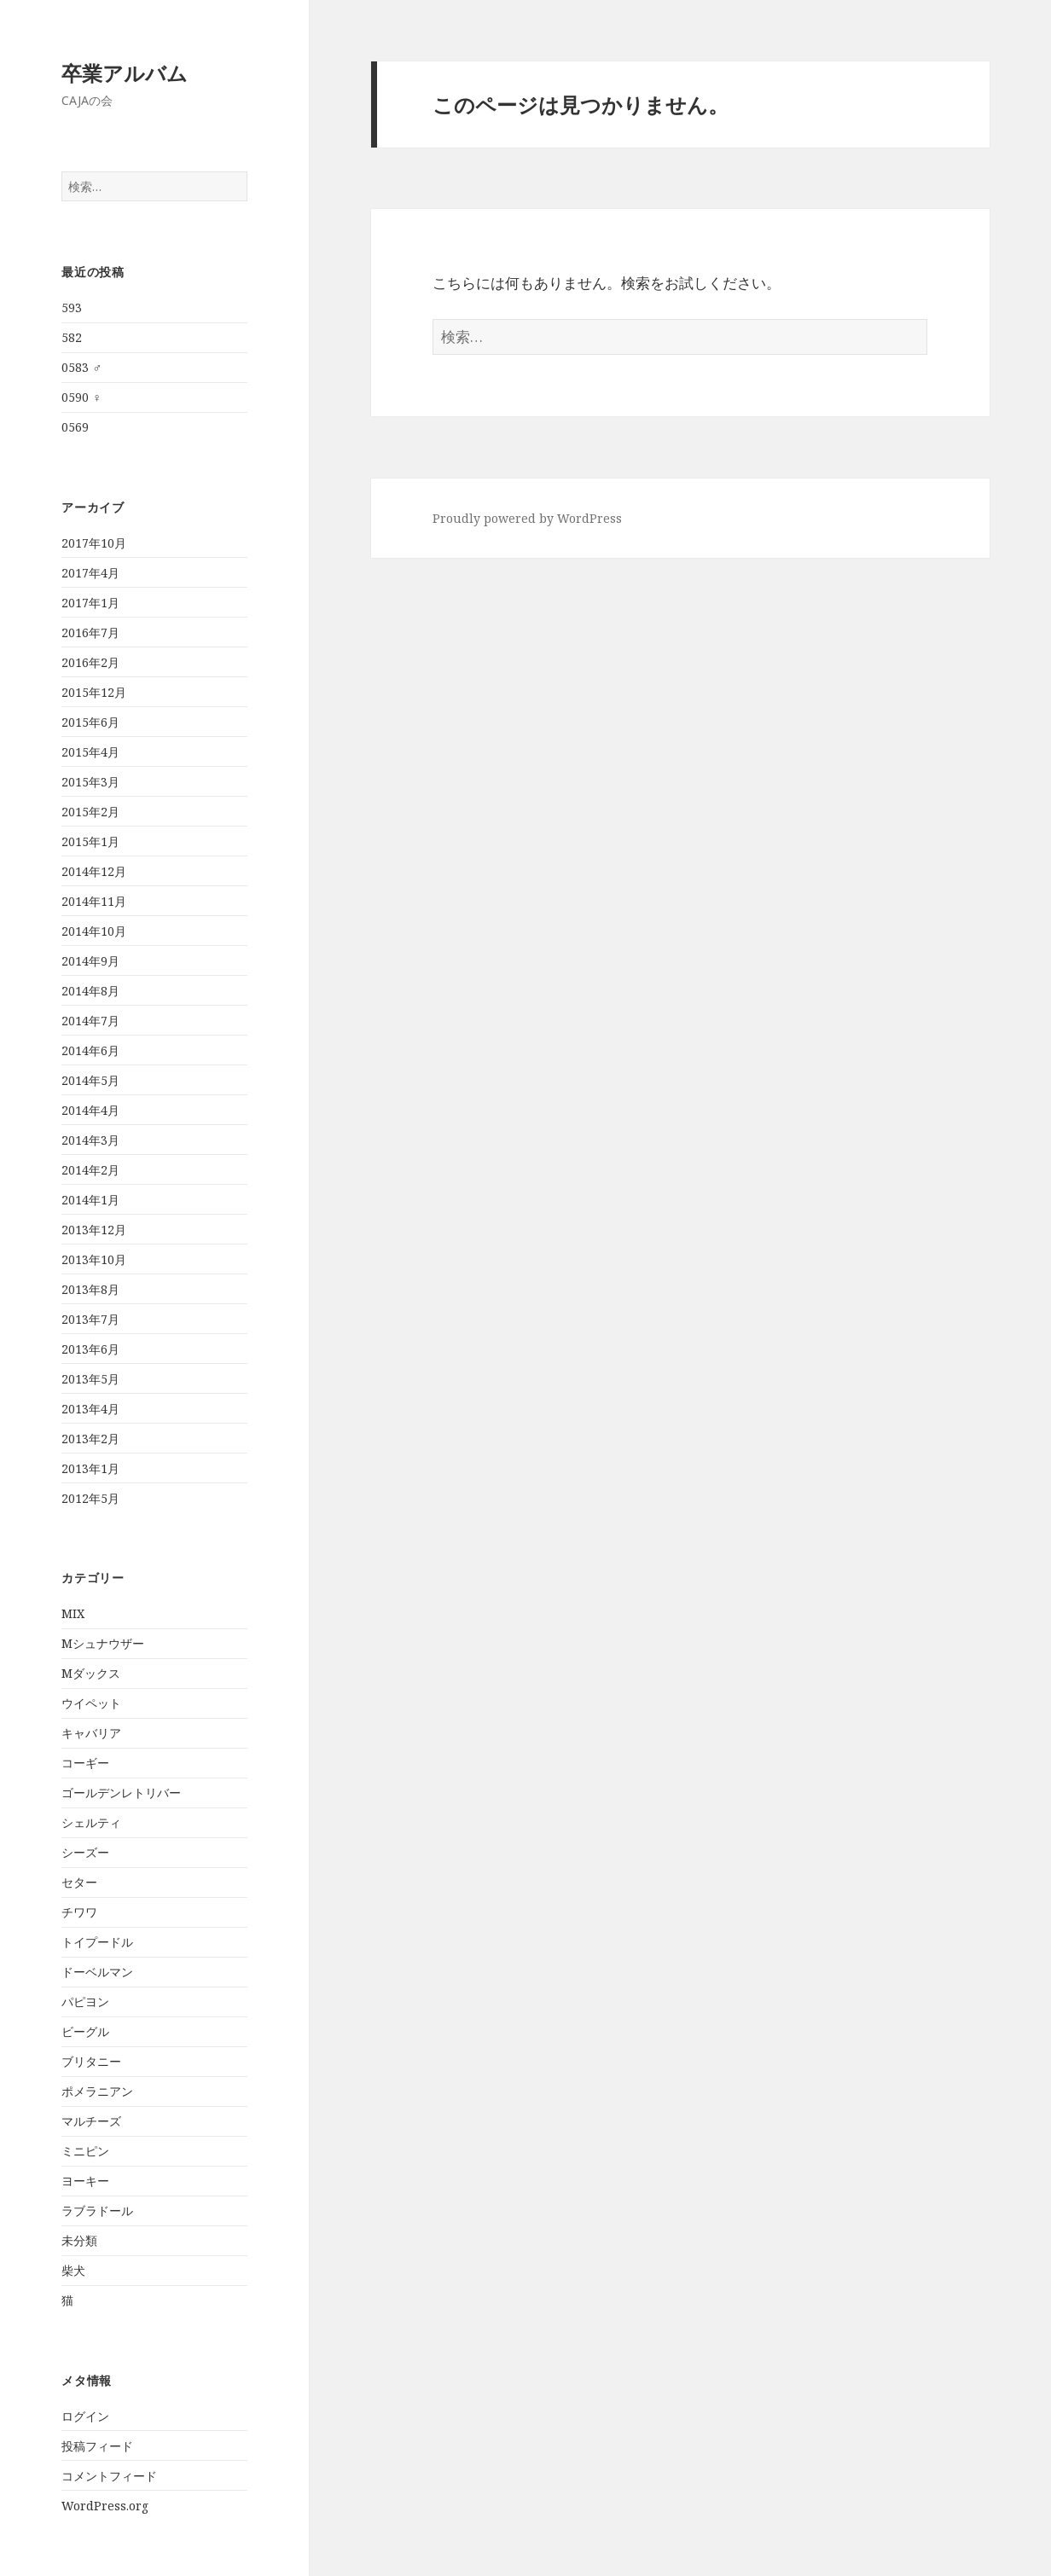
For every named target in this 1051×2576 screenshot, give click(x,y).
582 (71, 337)
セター (79, 1882)
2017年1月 (90, 603)
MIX (72, 1613)
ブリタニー (91, 2061)
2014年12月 (93, 871)
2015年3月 (90, 782)
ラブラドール (97, 2210)
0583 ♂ (81, 367)
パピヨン (85, 2001)
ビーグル (85, 2031)
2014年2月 (90, 1170)
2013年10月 (93, 1259)
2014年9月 (90, 961)
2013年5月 (90, 1379)
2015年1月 (90, 841)
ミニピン (85, 2151)
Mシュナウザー (102, 1643)
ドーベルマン (97, 1972)
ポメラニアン (97, 2091)
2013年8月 (90, 1289)
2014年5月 (90, 1080)
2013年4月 (90, 1409)
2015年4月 (90, 752)
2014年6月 (90, 1050)
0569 (75, 427)
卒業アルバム (124, 73)
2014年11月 (93, 901)
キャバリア (91, 1733)
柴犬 (73, 2270)
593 (71, 307)
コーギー (85, 1763)
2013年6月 (90, 1349)
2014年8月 (90, 991)
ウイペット (91, 1703)
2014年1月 (90, 1200)
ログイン (85, 2416)
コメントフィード (109, 2476)
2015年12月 (93, 692)
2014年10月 (93, 931)
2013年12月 (93, 1229)
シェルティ (91, 1822)
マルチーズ (91, 2121)
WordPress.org (104, 2506)
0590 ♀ (81, 397)
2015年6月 (90, 722)
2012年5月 (90, 1498)
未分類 (79, 2240)
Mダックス (90, 1673)
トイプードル (97, 1942)
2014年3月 (90, 1140)
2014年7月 (90, 1020)
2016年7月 (90, 632)
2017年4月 (90, 573)
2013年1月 (90, 1468)
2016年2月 (90, 662)
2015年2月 (90, 812)
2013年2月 (90, 1438)
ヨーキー (85, 2181)
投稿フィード (97, 2446)
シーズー (85, 1852)
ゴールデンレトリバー (121, 1792)
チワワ (79, 1912)
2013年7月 (90, 1319)
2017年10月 (93, 543)
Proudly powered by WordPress (527, 518)
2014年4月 (90, 1110)
